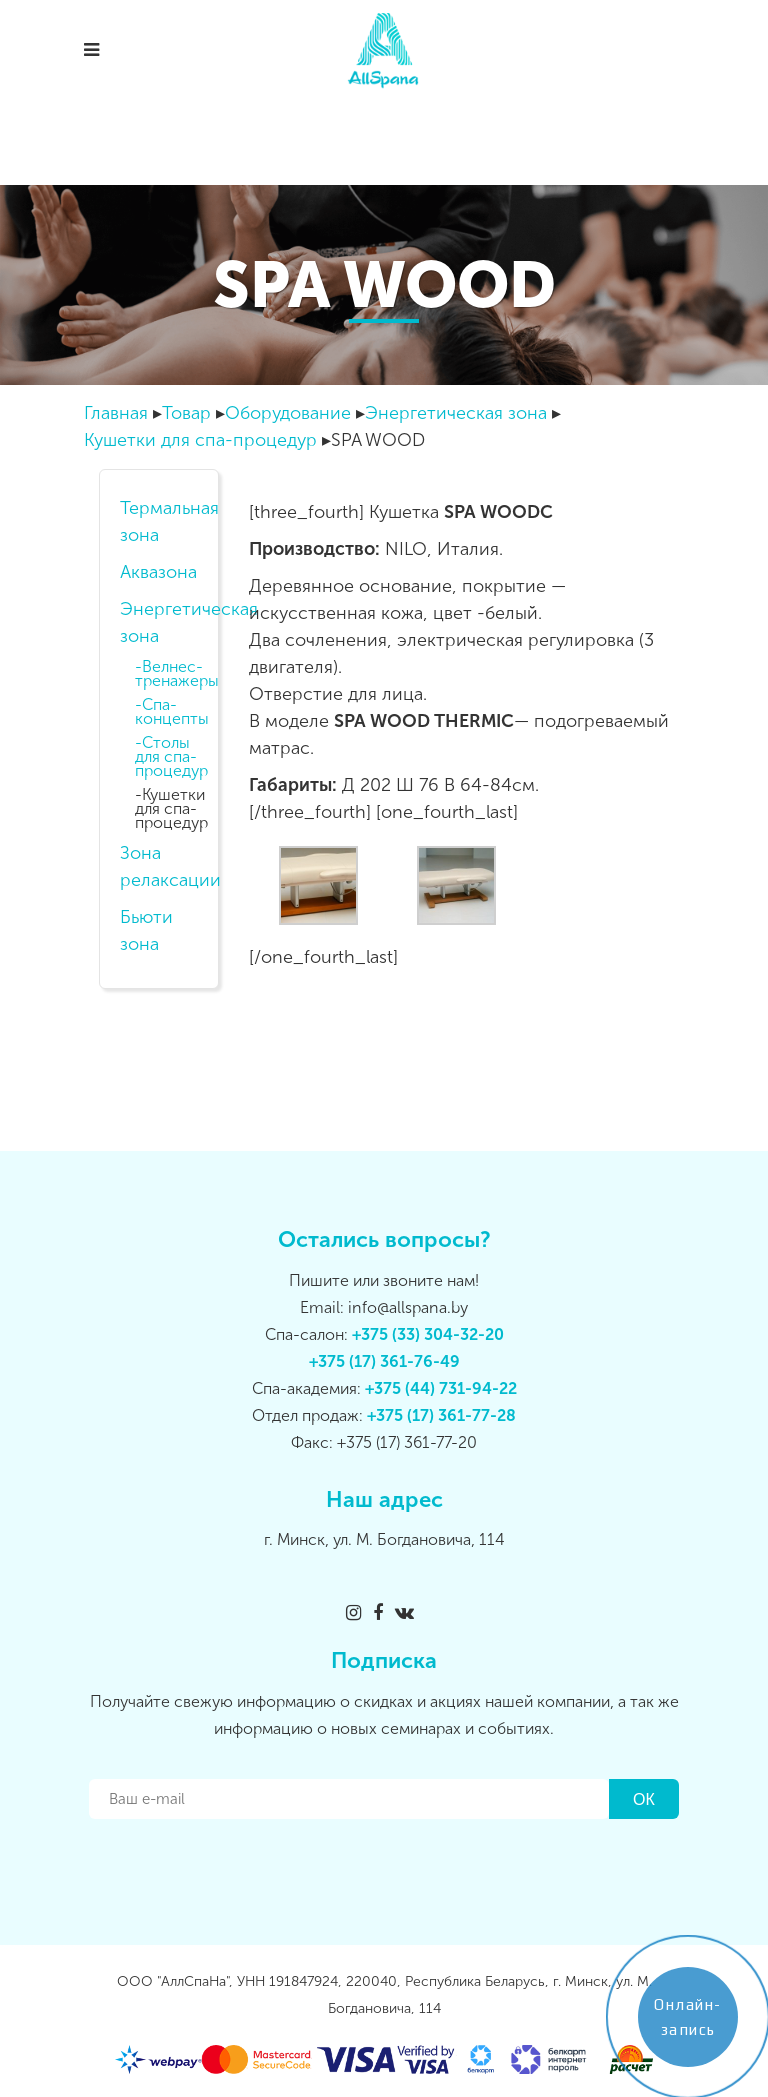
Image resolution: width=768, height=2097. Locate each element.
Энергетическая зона (456, 413)
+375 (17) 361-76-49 (384, 1361)
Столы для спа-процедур (171, 757)
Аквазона (158, 572)
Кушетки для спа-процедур (200, 440)
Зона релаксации (159, 866)
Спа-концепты (172, 712)
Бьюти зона (146, 930)
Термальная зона (159, 521)
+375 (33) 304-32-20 (428, 1334)
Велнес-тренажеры (174, 674)
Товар (186, 413)
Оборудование (288, 413)
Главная (116, 413)
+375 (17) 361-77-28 (441, 1415)
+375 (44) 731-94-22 (441, 1388)
